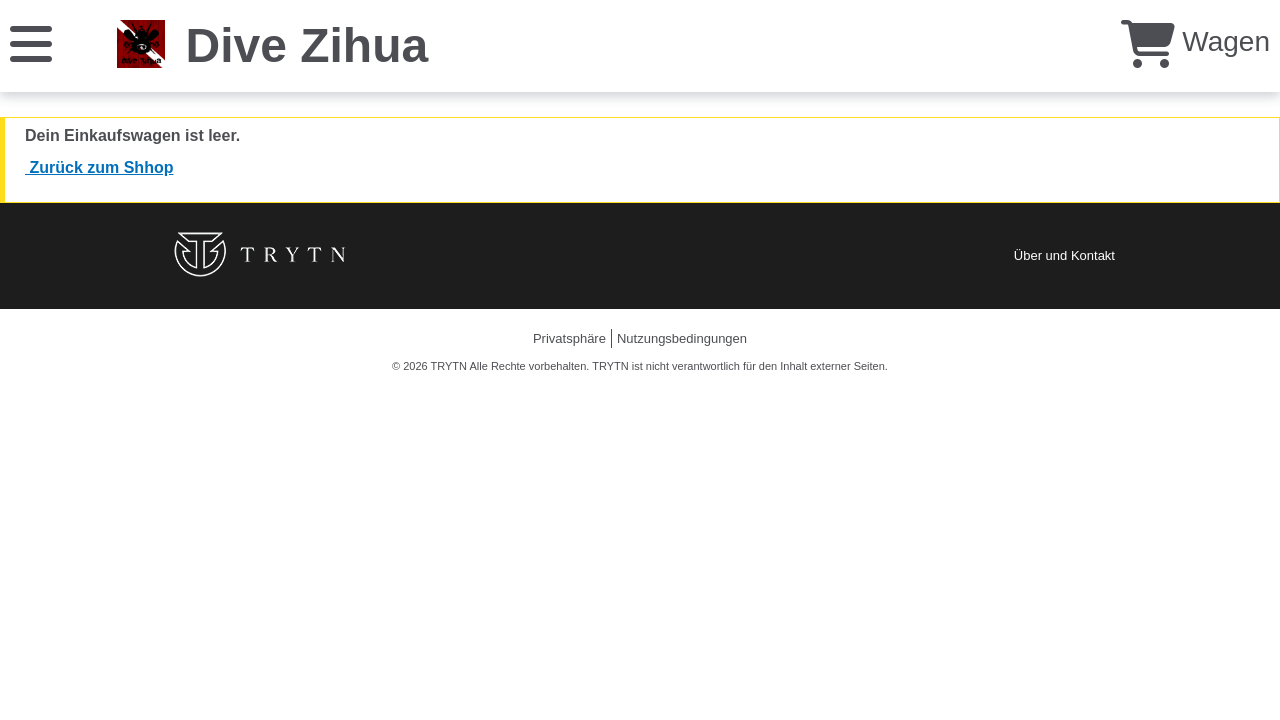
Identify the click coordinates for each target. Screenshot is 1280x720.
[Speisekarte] (31, 42)
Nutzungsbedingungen (682, 338)
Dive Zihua (306, 45)
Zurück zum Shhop (99, 167)
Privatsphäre (569, 338)
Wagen (1195, 41)
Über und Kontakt (1064, 255)
